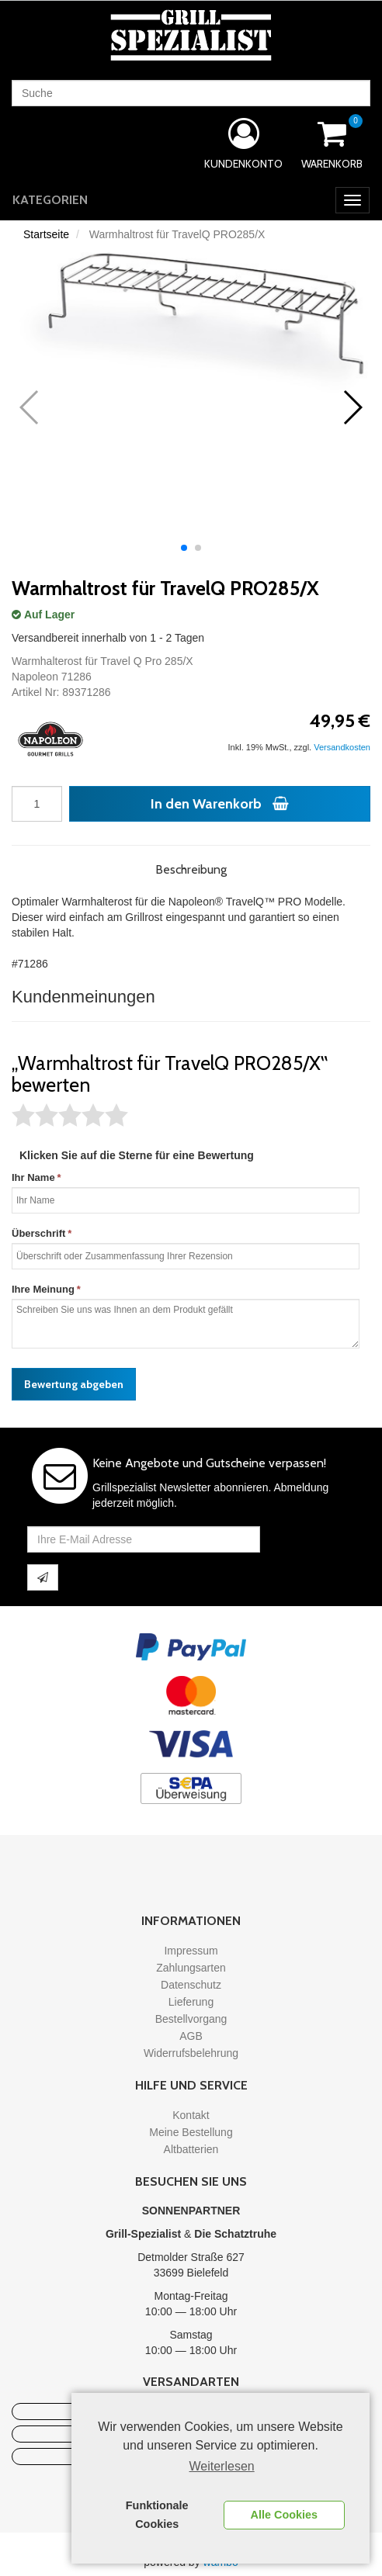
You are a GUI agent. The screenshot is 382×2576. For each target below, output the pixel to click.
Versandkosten (342, 747)
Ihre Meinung (43, 1289)
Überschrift (38, 1233)
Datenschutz (191, 1985)
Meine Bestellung (190, 2132)
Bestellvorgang (191, 2019)
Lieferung (191, 2002)
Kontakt (190, 2115)
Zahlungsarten (191, 1967)
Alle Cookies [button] (284, 2514)
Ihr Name (33, 1177)
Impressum (190, 1950)
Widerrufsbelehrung (191, 2053)
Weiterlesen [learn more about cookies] (222, 2466)
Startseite (46, 234)
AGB (191, 2036)
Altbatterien (191, 2149)
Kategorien (50, 199)
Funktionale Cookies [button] (157, 2514)
